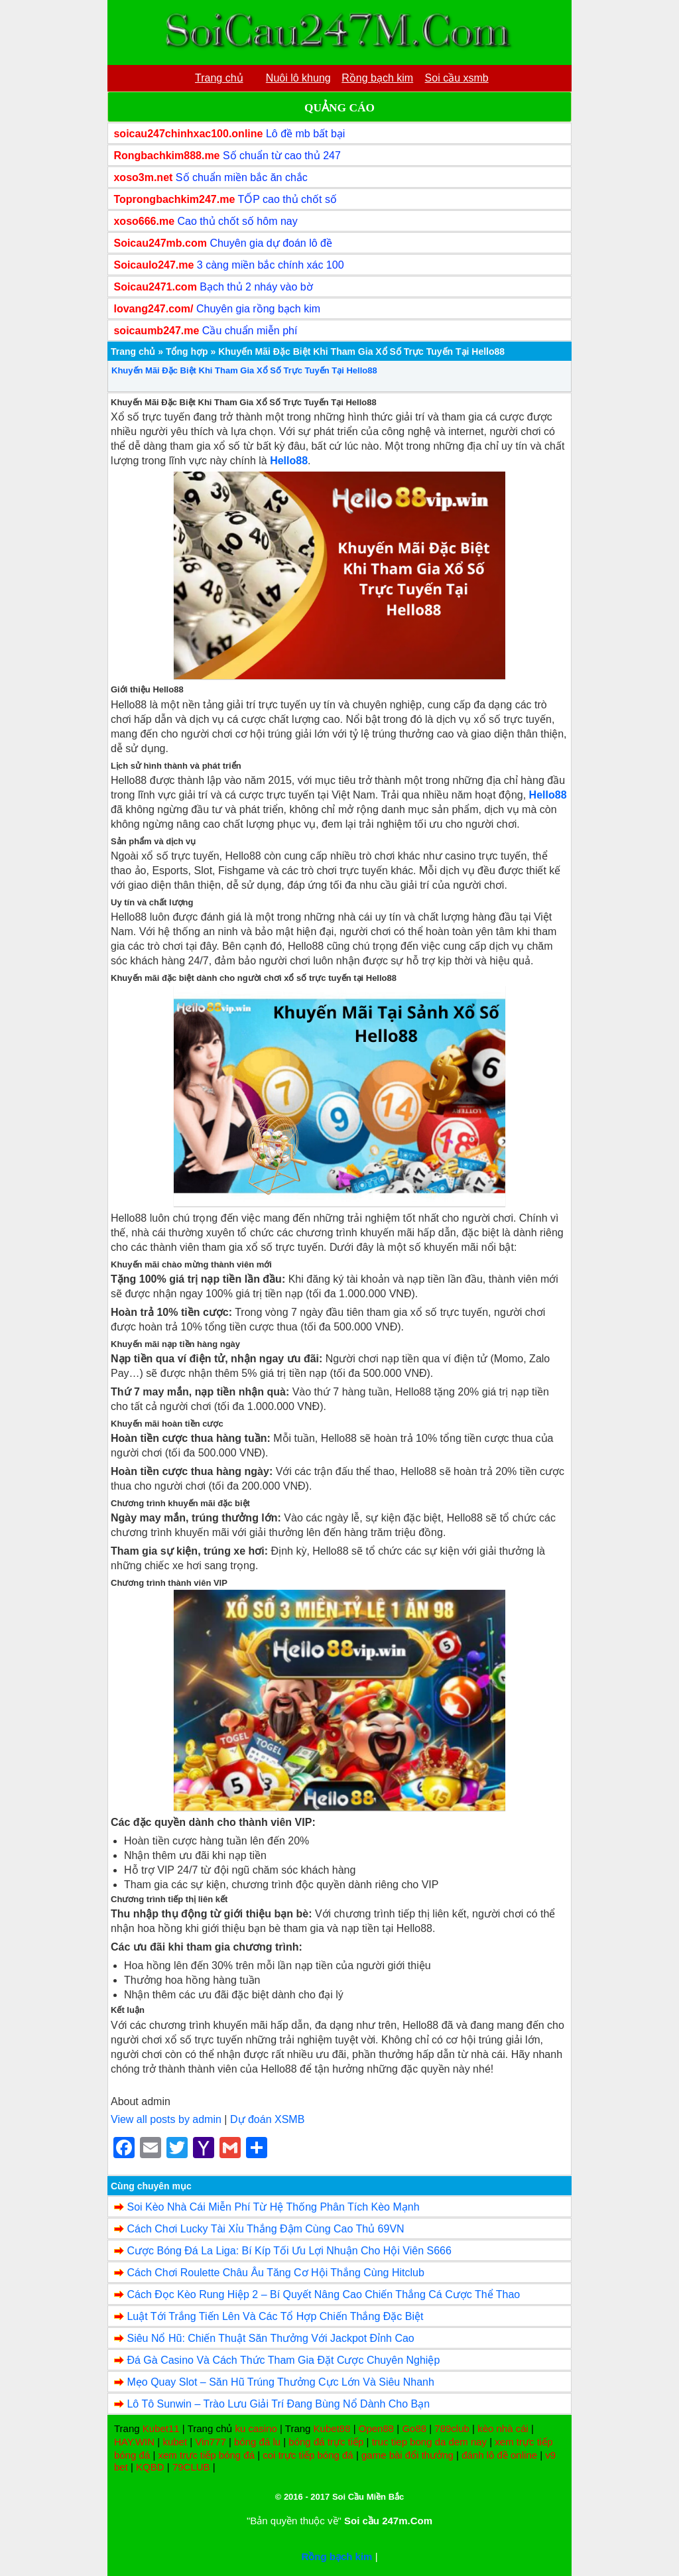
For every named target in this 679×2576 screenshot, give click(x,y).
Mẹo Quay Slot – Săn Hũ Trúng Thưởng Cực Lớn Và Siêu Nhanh (280, 2382)
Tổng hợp (187, 351)
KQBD (150, 2467)
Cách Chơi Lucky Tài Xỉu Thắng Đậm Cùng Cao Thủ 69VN (265, 2228)
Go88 (414, 2428)
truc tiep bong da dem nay (429, 2441)
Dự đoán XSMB (267, 2119)
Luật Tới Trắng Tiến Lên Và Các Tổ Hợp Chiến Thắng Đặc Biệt (275, 2316)
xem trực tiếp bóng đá (206, 2455)
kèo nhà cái (502, 2428)
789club (451, 2428)
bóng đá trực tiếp (325, 2441)
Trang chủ (133, 351)
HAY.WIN (134, 2441)
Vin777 (210, 2441)
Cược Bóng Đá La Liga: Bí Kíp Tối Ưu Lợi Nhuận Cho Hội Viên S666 (289, 2250)
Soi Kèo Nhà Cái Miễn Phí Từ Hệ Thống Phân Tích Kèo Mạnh (273, 2207)
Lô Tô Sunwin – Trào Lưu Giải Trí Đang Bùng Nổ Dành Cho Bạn (278, 2404)
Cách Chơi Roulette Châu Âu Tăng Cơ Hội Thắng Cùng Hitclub (275, 2272)
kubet (174, 2441)
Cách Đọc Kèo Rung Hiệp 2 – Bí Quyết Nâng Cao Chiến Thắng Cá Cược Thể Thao (323, 2294)
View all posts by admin (166, 2119)
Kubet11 (161, 2428)
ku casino (256, 2428)
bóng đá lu (257, 2441)
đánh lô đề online (499, 2455)
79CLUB (191, 2467)
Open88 (376, 2428)
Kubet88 (332, 2428)
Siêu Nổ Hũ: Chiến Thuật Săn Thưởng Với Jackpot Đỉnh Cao (270, 2338)
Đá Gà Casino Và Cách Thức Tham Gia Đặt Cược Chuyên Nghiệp (283, 2360)
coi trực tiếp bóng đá (308, 2455)
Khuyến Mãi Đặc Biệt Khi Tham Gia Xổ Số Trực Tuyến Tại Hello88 (244, 370)
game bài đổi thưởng (407, 2455)
